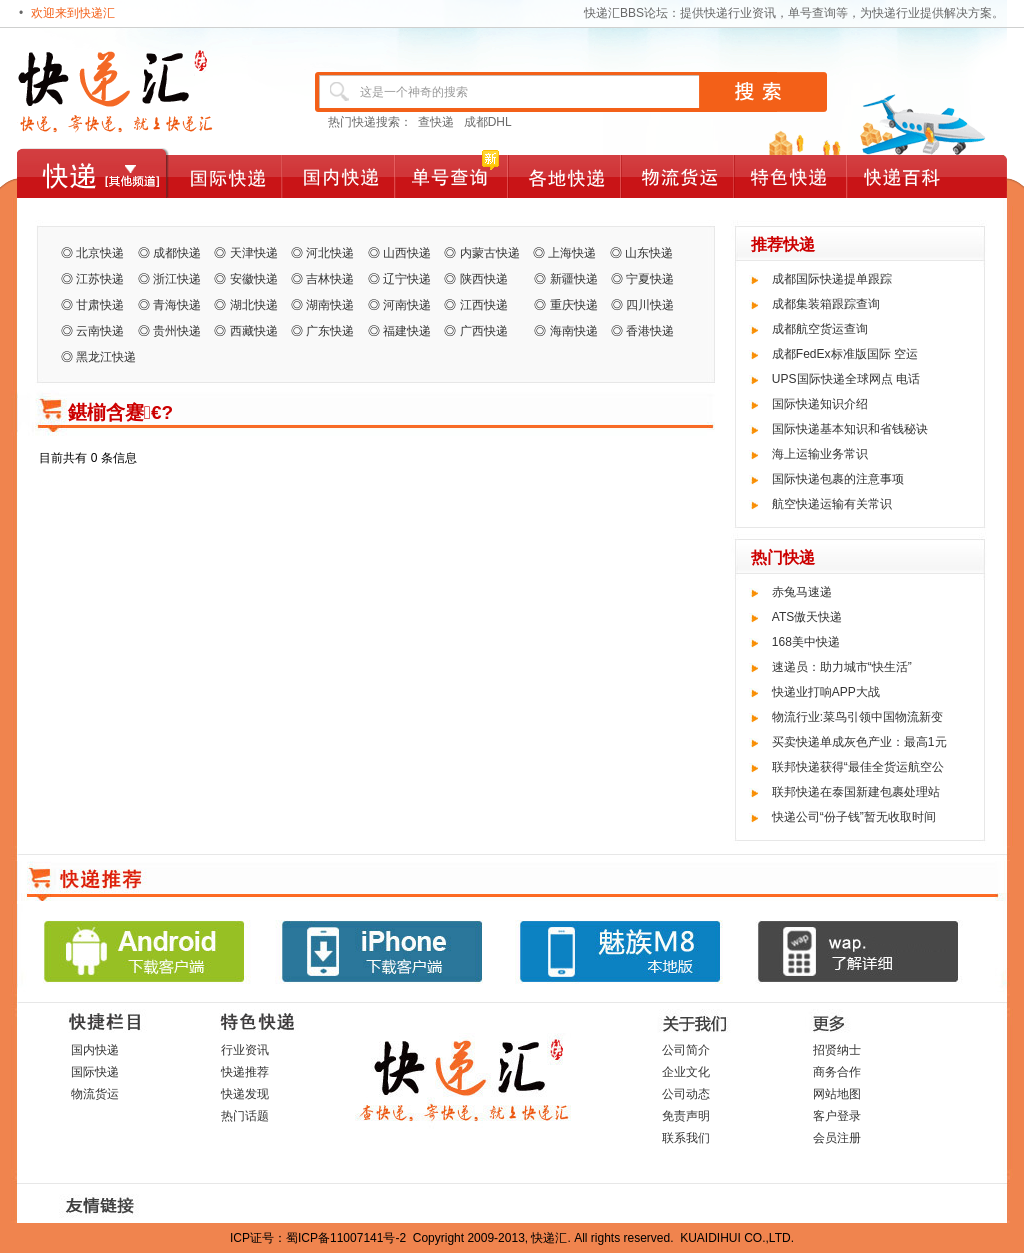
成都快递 (177, 253)
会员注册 (837, 1138)
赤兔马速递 (802, 592)
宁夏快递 (650, 279)
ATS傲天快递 (807, 617)
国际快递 (95, 1072)
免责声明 (686, 1116)
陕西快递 (490, 279)
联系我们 (686, 1138)
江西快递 (490, 305)
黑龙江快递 (106, 357)
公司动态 (686, 1094)
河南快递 (407, 305)
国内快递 (95, 1050)
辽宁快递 (407, 279)
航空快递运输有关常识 (832, 504)
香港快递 (650, 331)
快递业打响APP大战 (826, 692)
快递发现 (245, 1094)
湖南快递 (330, 305)
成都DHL (488, 122)
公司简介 (686, 1050)
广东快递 (330, 331)
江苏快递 (100, 279)
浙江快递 (177, 279)
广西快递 (484, 331)
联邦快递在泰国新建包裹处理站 (856, 792)
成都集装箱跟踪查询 (826, 304)
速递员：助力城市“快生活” (842, 667)
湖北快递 (254, 305)
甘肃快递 (100, 305)
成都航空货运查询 (820, 329)
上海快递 (572, 253)
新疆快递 (574, 279)
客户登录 (837, 1116)
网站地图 (837, 1094)
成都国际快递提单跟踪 (832, 279)
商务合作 (837, 1072)
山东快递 (649, 253)
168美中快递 (806, 642)
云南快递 (100, 331)
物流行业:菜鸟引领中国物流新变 (857, 717)
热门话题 (245, 1116)
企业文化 (686, 1072)
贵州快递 (177, 331)
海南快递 (574, 331)
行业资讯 (245, 1050)
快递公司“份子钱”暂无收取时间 (854, 817)
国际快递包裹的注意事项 (838, 479)
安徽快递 (254, 279)
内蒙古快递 (490, 253)
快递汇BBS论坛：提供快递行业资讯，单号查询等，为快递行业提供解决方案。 (794, 13)
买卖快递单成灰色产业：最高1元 (859, 742)
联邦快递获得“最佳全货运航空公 (858, 767)
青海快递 (177, 305)
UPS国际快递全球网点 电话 (846, 379)
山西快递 (407, 253)
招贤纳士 (837, 1050)
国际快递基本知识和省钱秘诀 (850, 429)
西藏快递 (254, 331)
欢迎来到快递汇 (73, 13)
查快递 (436, 122)
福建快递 (407, 331)
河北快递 (330, 253)
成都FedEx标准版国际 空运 (845, 354)
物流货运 (95, 1094)
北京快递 (100, 253)
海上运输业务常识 (820, 454)
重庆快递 (574, 305)
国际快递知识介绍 (820, 404)
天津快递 (254, 253)
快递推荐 (245, 1072)
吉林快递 (330, 279)
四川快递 (650, 305)
